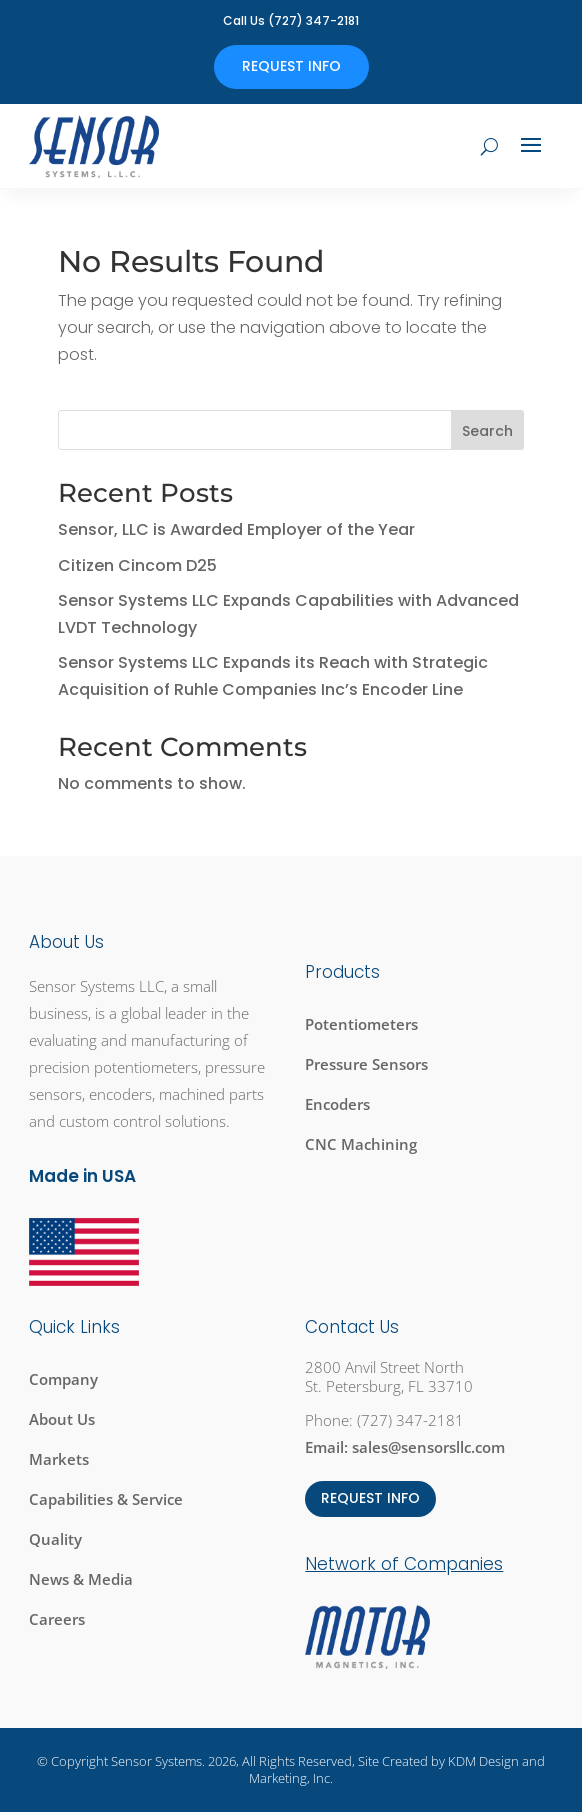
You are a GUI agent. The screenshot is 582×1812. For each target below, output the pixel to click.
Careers (57, 1619)
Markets (59, 1459)
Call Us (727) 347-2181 (291, 20)
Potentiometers (361, 1024)
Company (63, 1379)
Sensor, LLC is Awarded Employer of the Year (236, 529)
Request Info (291, 66)
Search (487, 431)
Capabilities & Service (106, 1499)
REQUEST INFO (370, 1498)
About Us (62, 1419)
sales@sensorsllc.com (428, 1447)
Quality (55, 1539)
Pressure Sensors (366, 1064)
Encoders (337, 1104)
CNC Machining (361, 1144)
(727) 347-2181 (410, 1420)
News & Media (81, 1579)
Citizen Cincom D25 (137, 565)
